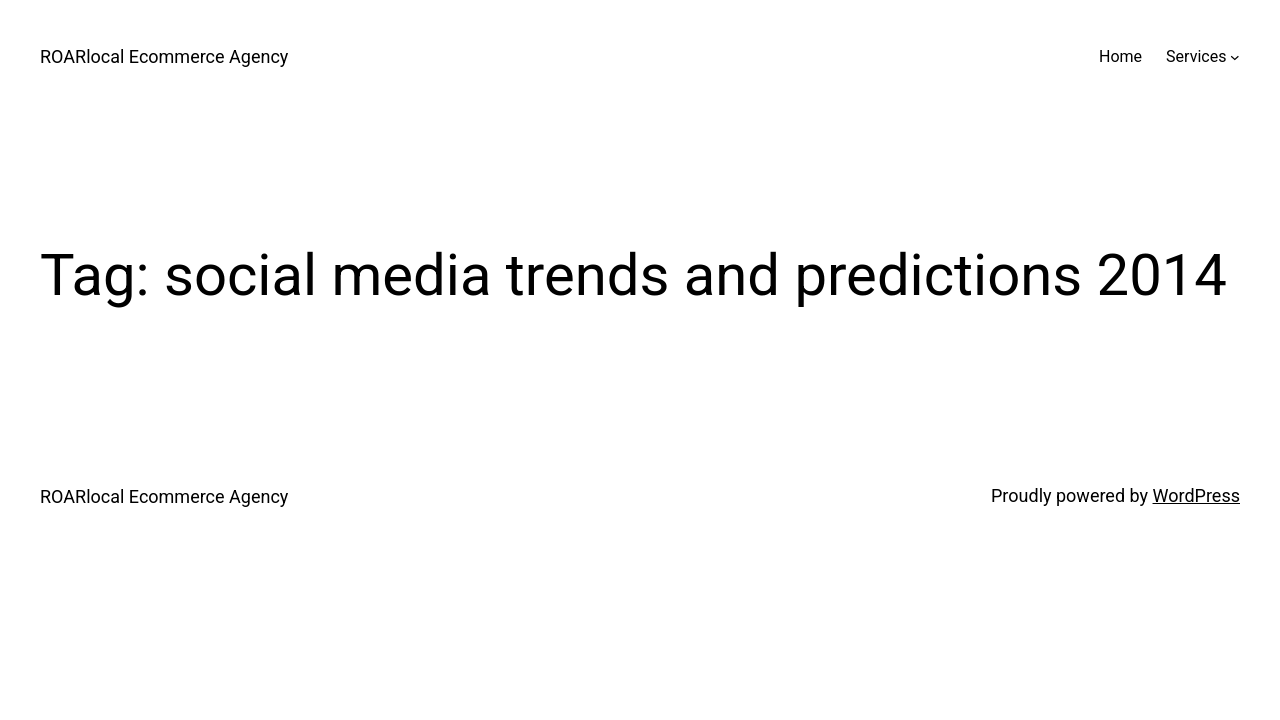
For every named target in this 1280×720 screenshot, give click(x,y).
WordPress (1196, 495)
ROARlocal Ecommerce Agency (164, 56)
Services (1196, 56)
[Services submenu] (1235, 57)
